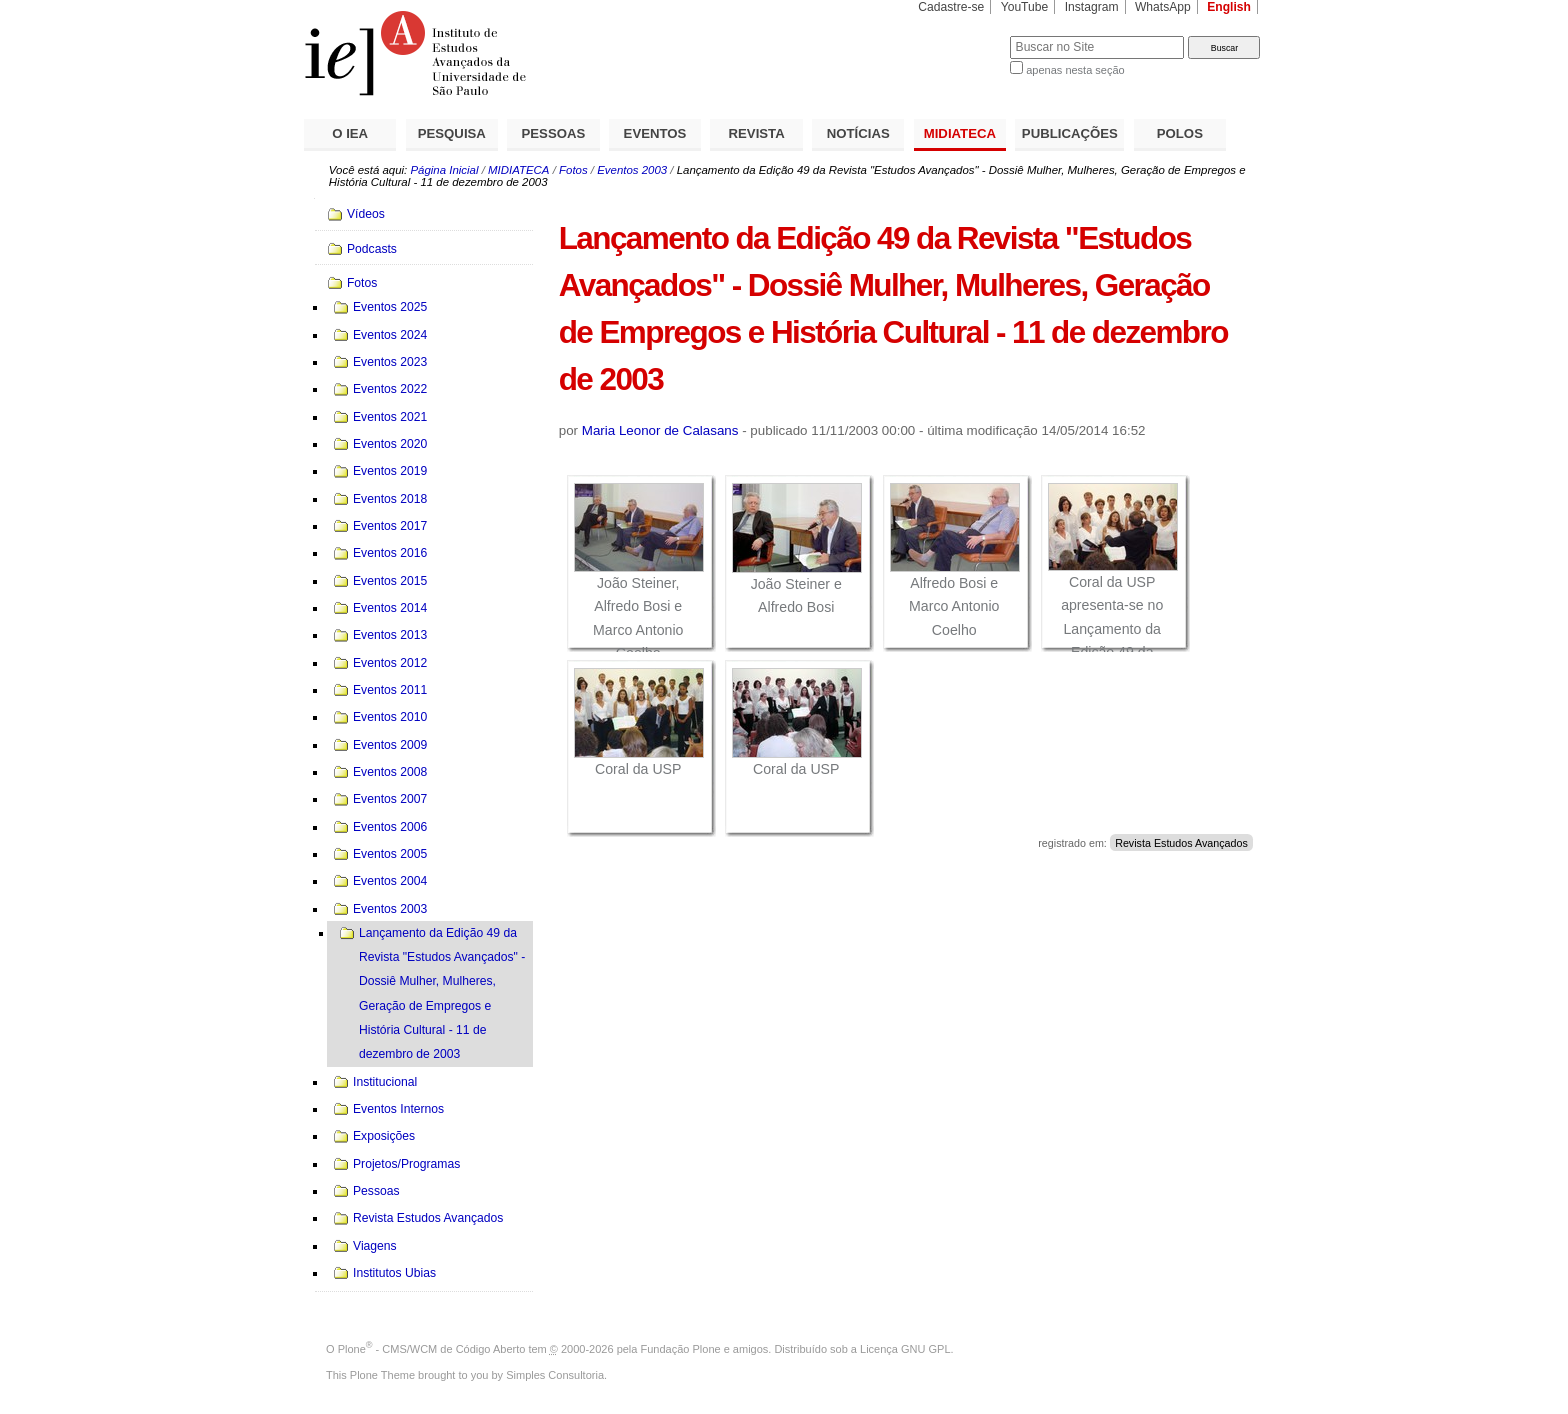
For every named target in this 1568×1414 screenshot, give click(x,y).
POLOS (1180, 133)
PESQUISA (452, 133)
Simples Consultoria (555, 1375)
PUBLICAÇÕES (1070, 133)
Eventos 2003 (632, 170)
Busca (961, 35)
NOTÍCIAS (858, 133)
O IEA (350, 133)
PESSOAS (554, 133)
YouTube (1025, 7)
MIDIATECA (960, 133)
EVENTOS (655, 133)
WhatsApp (1163, 7)
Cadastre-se (951, 7)
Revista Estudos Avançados (1181, 843)
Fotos (573, 170)
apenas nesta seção (1075, 70)
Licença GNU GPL (905, 1349)
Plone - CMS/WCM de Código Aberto (432, 1349)
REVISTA (757, 133)
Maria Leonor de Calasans (660, 430)
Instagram (1092, 7)
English (1229, 7)
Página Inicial (444, 170)
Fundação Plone (681, 1349)
